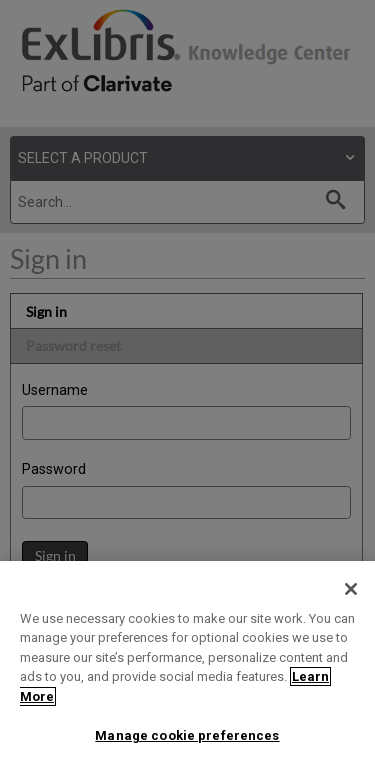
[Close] (351, 589)
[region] (187, 666)
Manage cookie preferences (187, 735)
